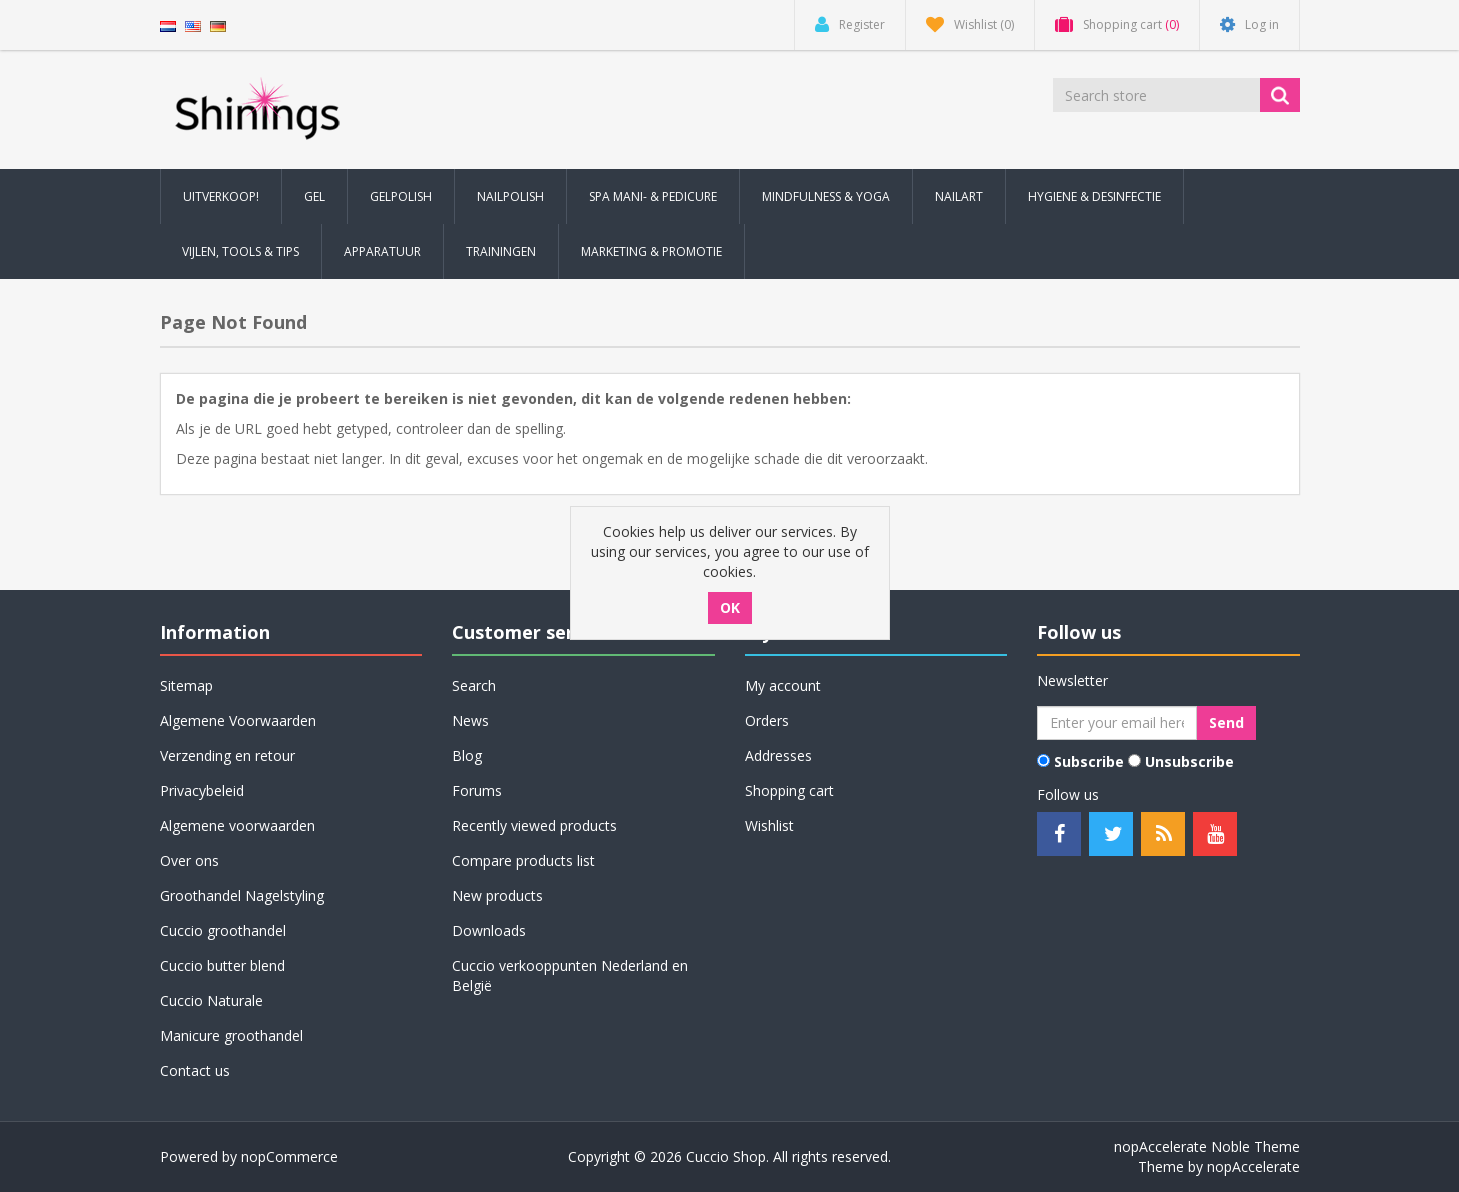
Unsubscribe (1189, 761)
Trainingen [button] (501, 251)
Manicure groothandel (231, 1035)
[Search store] (1158, 95)
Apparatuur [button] (382, 251)
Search (474, 685)
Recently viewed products (534, 825)
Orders (767, 720)
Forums (477, 790)
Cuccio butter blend (222, 965)
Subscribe (1089, 761)
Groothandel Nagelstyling (242, 895)
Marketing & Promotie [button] (651, 251)
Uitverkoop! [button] (221, 196)
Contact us (195, 1070)
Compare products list (523, 860)
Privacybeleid (202, 790)
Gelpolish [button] (401, 196)
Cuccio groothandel (223, 930)
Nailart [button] (959, 196)
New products (497, 895)
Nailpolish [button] (510, 196)
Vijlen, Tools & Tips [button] (240, 251)
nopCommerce (289, 1156)
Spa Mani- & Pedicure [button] (653, 196)
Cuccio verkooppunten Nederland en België (570, 975)
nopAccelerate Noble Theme (1207, 1146)
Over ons (189, 860)
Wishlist (769, 825)
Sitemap (186, 685)
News (470, 720)
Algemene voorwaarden (237, 825)
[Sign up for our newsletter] (1117, 723)
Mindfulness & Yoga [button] (826, 196)
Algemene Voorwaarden (238, 720)
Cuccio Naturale (211, 1000)
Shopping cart (789, 790)
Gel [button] (314, 196)
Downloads (489, 930)
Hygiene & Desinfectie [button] (1094, 196)
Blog (467, 755)
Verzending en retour (227, 755)
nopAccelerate (1253, 1166)
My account (783, 685)
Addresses (778, 755)
